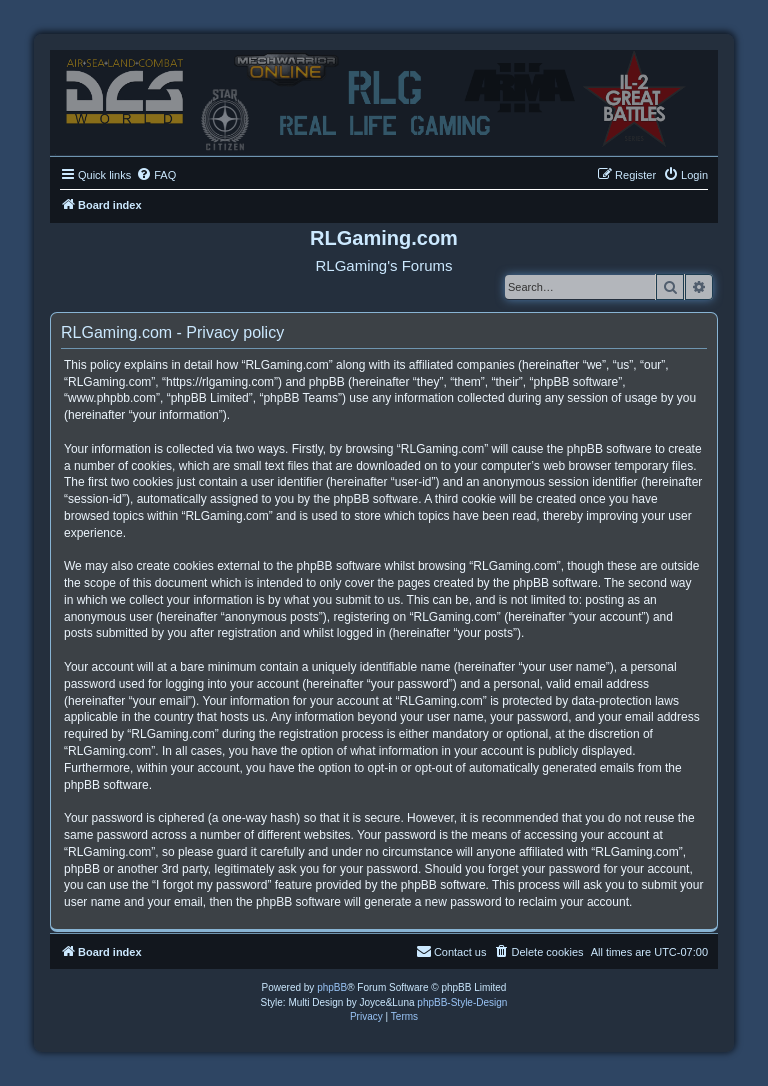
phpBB (332, 987)
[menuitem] (156, 175)
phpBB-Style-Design (462, 1002)
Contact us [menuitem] (451, 951)
